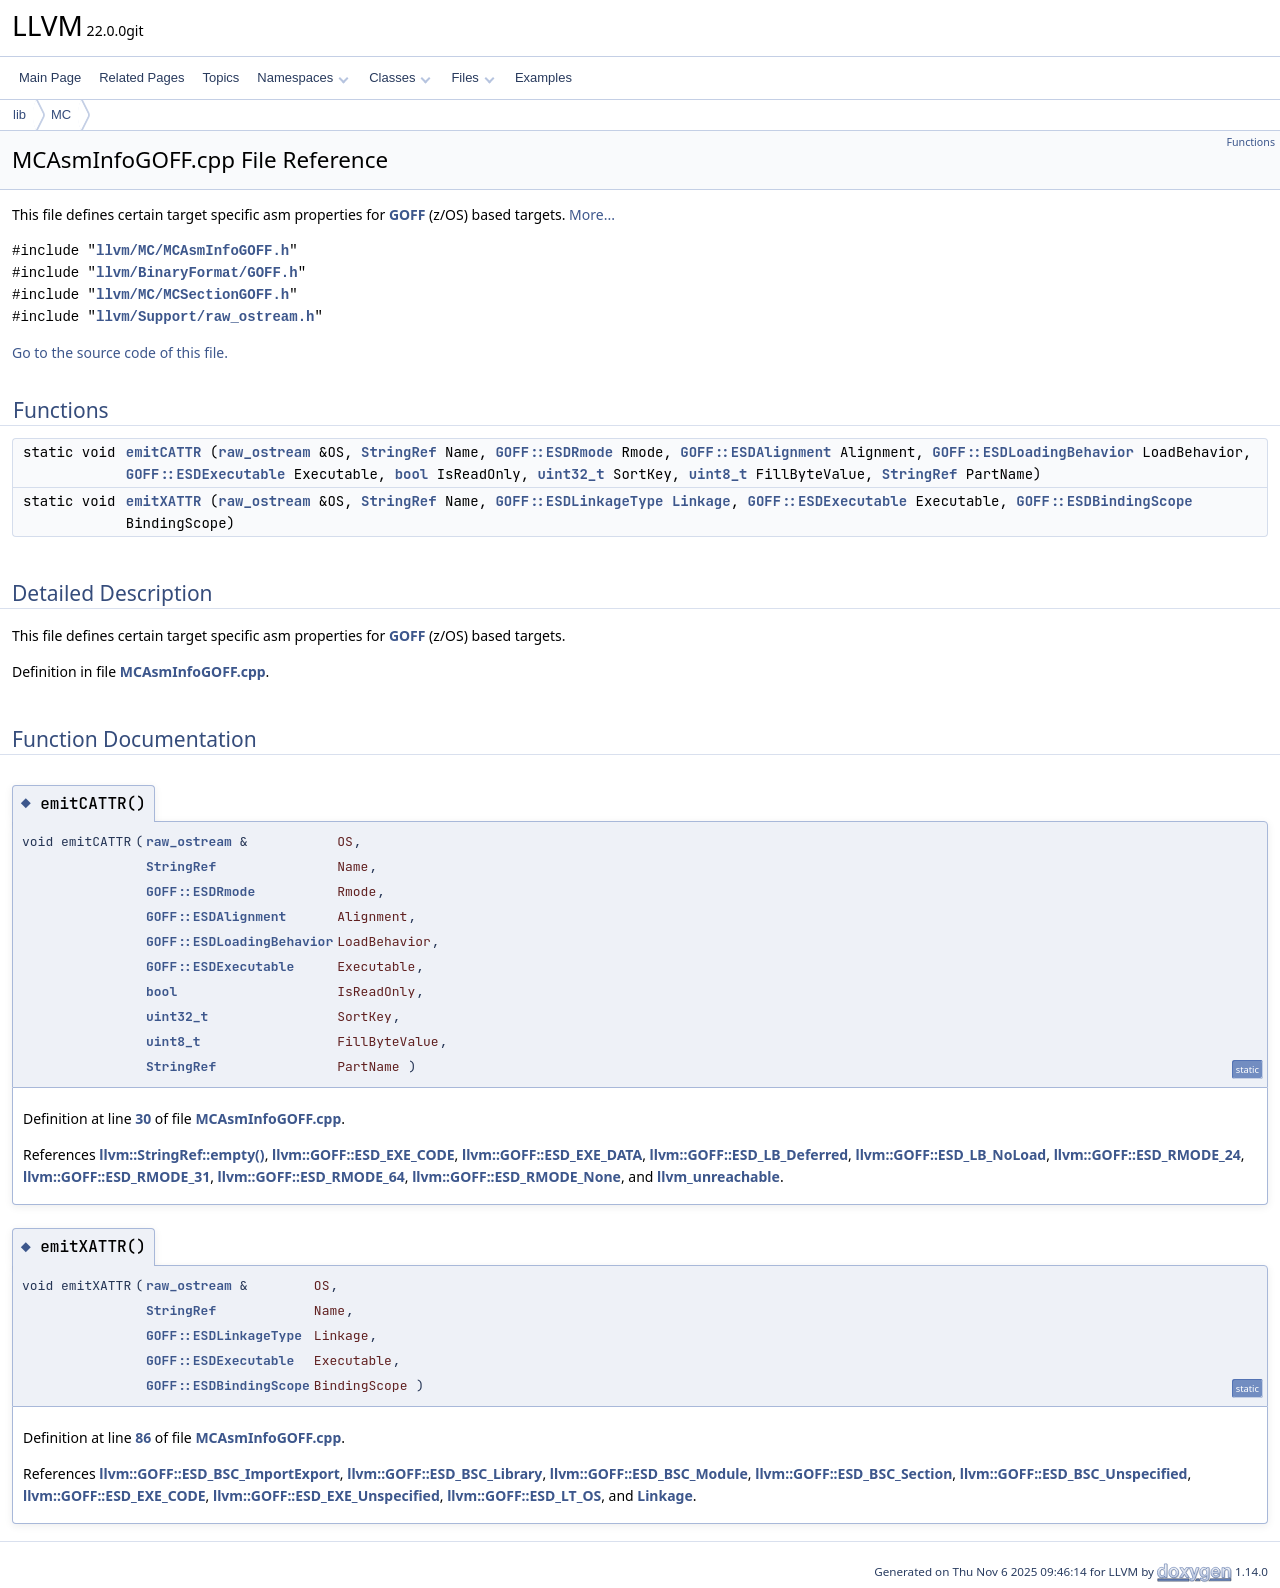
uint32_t (570, 474)
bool (412, 474)
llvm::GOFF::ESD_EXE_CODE (363, 1154)
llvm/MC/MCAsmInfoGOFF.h (192, 250)
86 (143, 1437)
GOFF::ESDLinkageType (579, 501)
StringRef (399, 452)
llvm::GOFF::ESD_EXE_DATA (552, 1154)
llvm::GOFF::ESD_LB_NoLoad (951, 1154)
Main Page (50, 77)
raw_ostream (264, 452)
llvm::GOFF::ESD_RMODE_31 (116, 1176)
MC (61, 114)
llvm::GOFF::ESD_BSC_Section (853, 1473)
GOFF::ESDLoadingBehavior (1033, 452)
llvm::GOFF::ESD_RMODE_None (516, 1176)
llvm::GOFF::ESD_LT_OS (524, 1495)
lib (19, 114)
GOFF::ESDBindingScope (1104, 501)
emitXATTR (164, 501)
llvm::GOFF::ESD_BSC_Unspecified (1074, 1473)
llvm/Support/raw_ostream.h (205, 316)
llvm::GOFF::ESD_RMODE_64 (311, 1176)
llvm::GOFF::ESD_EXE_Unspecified (326, 1495)
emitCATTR (164, 452)
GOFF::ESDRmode (554, 452)
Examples (543, 77)
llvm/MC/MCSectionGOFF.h (192, 294)
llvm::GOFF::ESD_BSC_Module (649, 1473)
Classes (400, 77)
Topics (220, 77)
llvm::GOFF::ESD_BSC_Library (444, 1473)
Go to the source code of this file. (120, 352)
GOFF (407, 214)
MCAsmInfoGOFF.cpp (193, 671)
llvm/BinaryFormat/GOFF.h (197, 272)
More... (592, 214)
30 (143, 1118)
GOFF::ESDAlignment (755, 452)
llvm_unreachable (718, 1176)
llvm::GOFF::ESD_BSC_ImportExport (219, 1473)
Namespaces (302, 77)
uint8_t (718, 474)
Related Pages (141, 77)
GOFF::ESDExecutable (206, 474)
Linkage (701, 501)
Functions (1250, 142)
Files (472, 77)
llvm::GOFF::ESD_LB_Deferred (749, 1154)
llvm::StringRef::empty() (181, 1154)
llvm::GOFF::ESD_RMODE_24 (1147, 1154)
